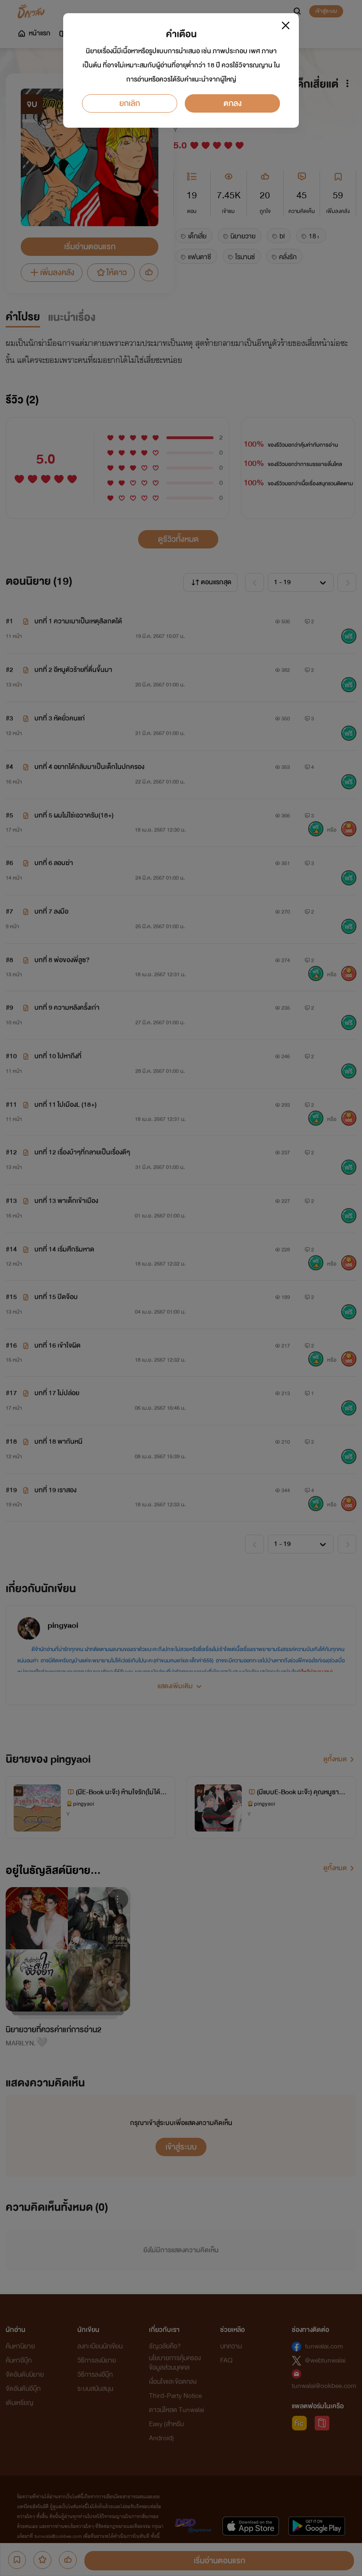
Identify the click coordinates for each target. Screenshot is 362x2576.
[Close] (285, 25)
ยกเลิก (129, 103)
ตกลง (232, 103)
